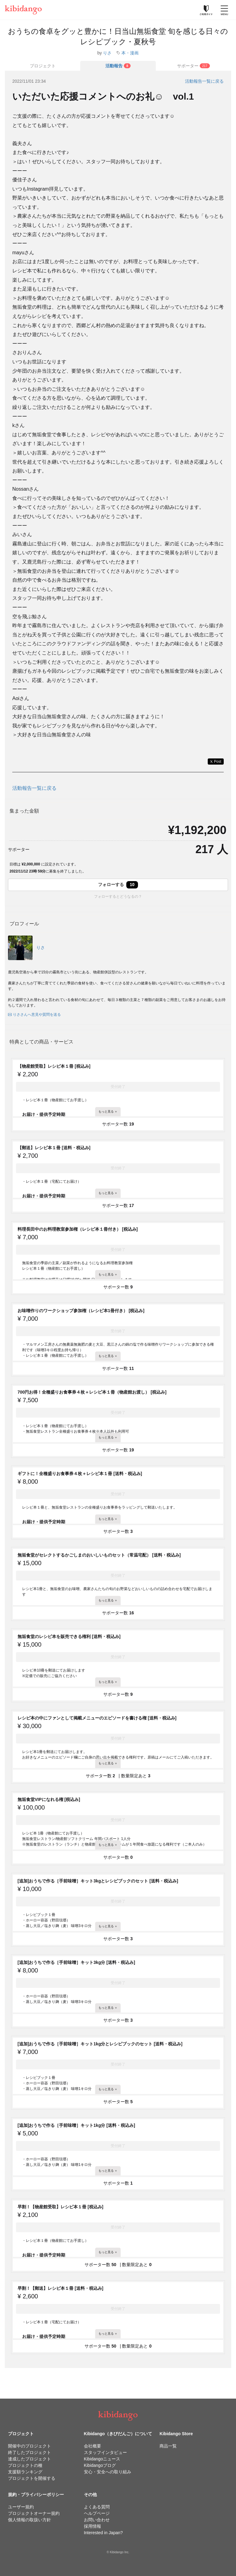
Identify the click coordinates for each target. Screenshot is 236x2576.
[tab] (117, 66)
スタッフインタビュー (105, 2452)
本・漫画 (130, 52)
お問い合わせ (97, 2519)
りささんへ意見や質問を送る (34, 1014)
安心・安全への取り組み (107, 2471)
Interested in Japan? (103, 2532)
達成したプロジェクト (29, 2458)
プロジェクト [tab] (43, 65)
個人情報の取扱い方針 (29, 2519)
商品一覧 (168, 2445)
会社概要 (92, 2445)
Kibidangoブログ (100, 2465)
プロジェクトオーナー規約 (34, 2513)
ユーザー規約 (21, 2506)
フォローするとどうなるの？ (118, 896)
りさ (107, 52)
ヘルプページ (97, 2513)
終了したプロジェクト (29, 2452)
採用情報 (92, 2526)
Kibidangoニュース (102, 2458)
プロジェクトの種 (25, 2465)
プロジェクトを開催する (31, 2478)
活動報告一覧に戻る (204, 81)
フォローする (118, 884)
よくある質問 (97, 2506)
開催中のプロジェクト (29, 2445)
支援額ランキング (25, 2471)
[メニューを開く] (224, 9)
